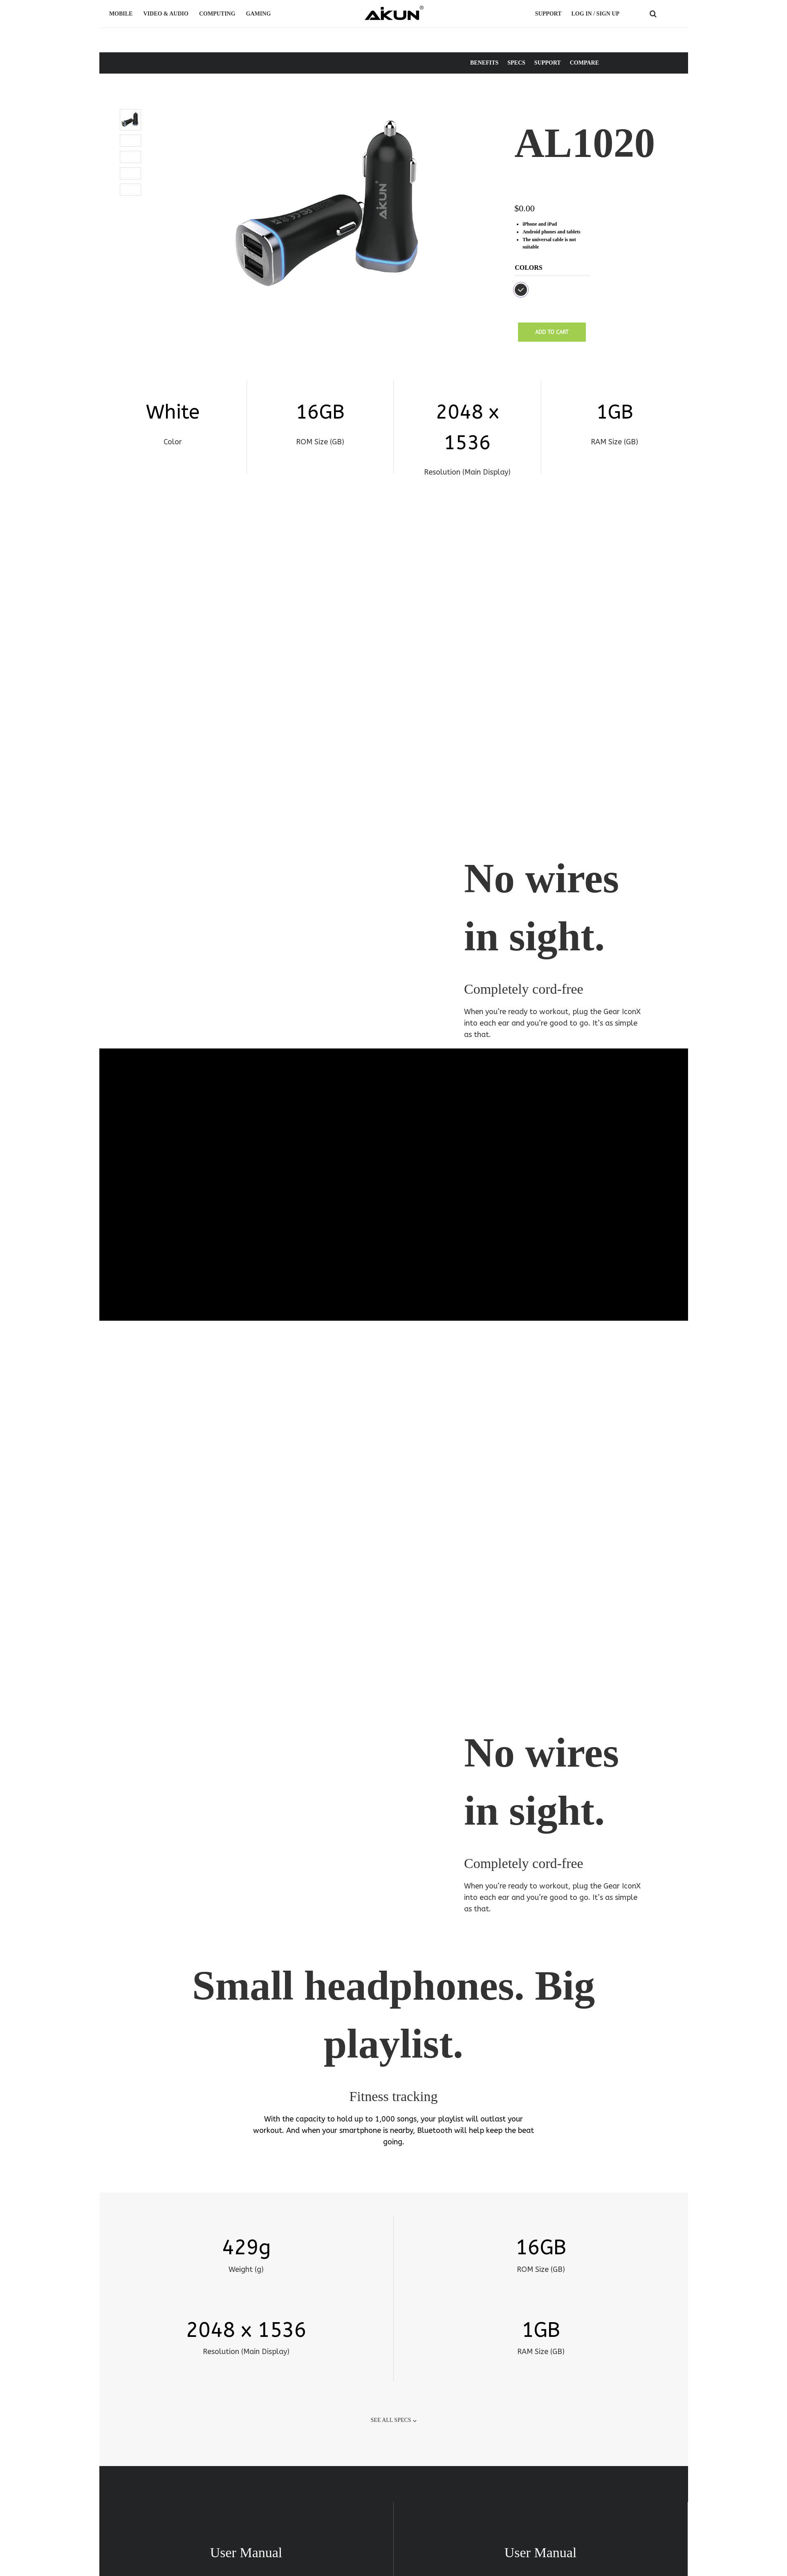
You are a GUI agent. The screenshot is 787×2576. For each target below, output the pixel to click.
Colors (529, 267)
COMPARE (584, 63)
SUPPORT (547, 63)
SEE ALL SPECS (391, 2260)
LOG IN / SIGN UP (595, 14)
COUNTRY (671, 14)
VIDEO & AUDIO (167, 14)
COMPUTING (218, 14)
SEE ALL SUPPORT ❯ (393, 2495)
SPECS (516, 63)
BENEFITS (484, 63)
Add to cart (552, 332)
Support (548, 14)
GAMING (260, 14)
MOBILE (122, 14)
